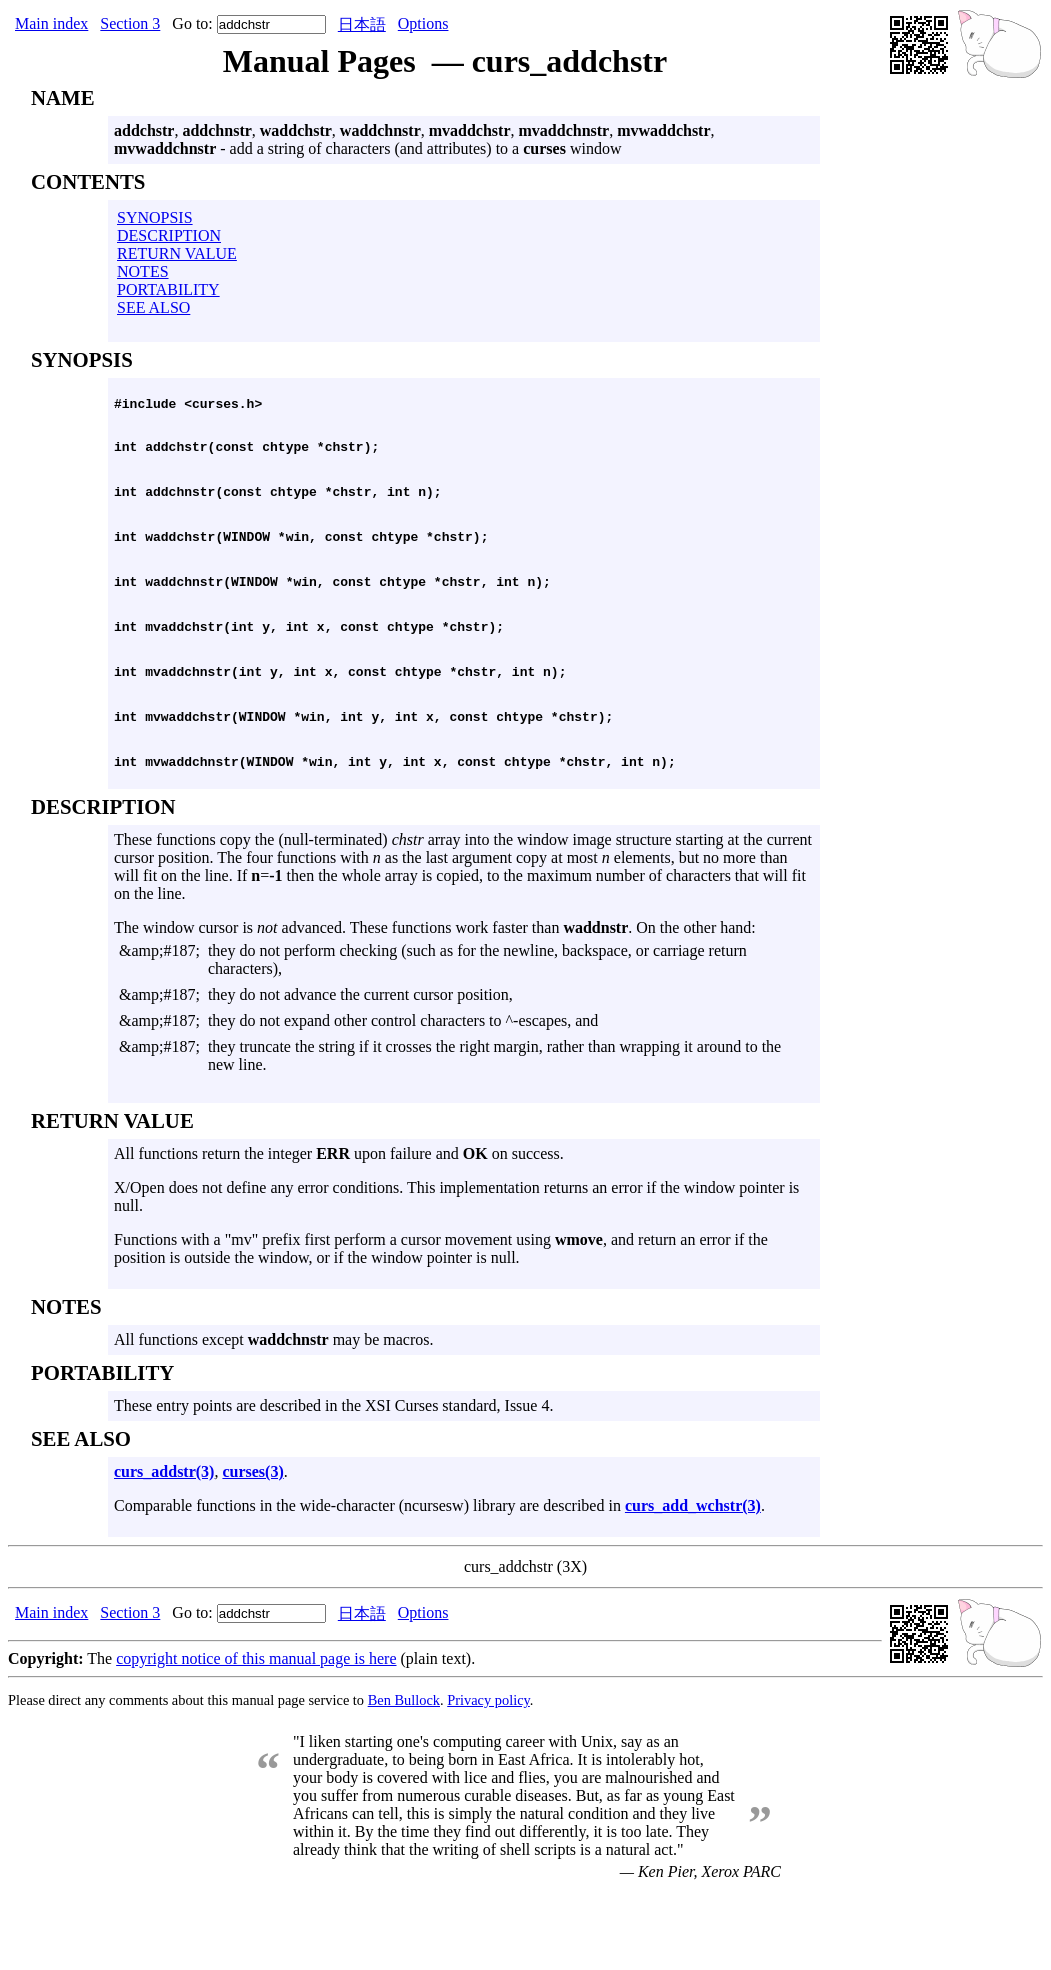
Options (423, 23)
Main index (51, 23)
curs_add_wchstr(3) (693, 1577)
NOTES (143, 271)
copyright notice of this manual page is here (256, 1730)
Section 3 (130, 23)
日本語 (362, 24)
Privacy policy (488, 1772)
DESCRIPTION (169, 235)
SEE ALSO (153, 307)
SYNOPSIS (155, 217)
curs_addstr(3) (164, 1543)
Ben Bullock (404, 1772)
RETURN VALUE (177, 253)
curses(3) (252, 1543)
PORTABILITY (168, 289)
